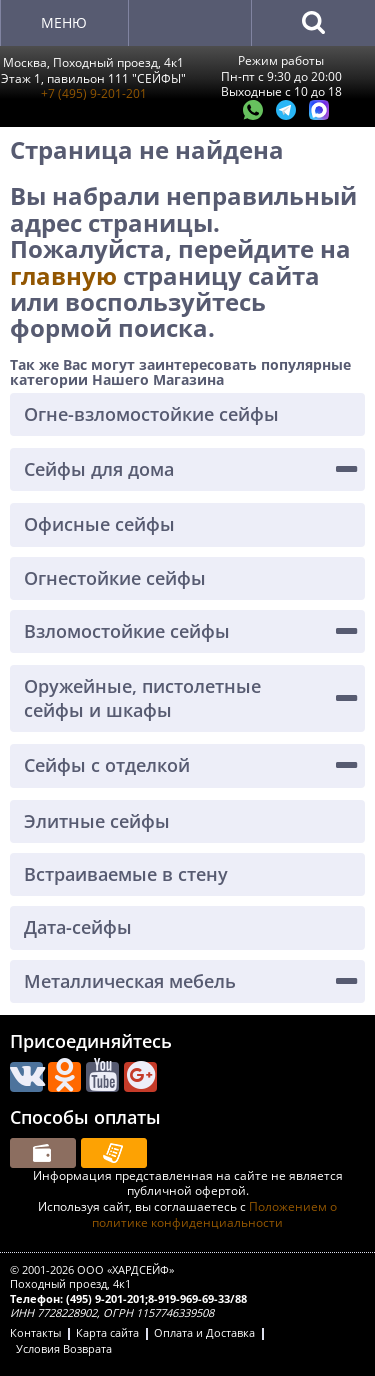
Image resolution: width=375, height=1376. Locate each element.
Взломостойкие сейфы (127, 631)
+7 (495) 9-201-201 (94, 93)
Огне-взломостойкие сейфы (151, 414)
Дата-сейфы (78, 927)
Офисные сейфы (99, 524)
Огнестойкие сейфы (115, 578)
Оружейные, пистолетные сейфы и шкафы (142, 697)
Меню (64, 22)
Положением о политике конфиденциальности (214, 1214)
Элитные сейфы (97, 821)
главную (66, 275)
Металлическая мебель (130, 981)
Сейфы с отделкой (107, 765)
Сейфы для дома (99, 469)
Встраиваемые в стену (126, 874)
